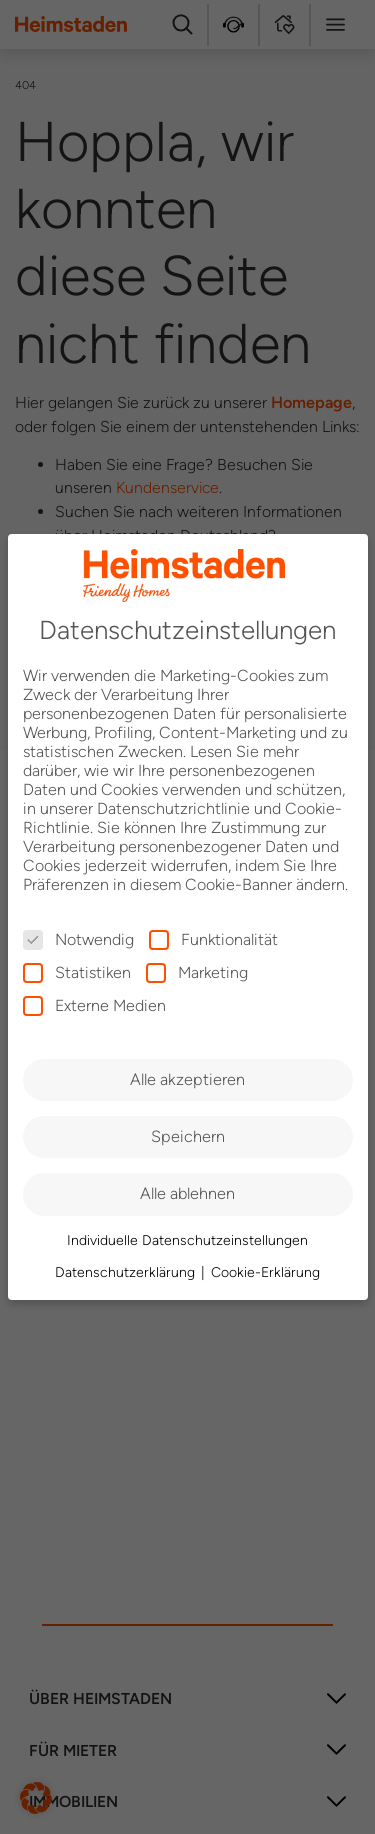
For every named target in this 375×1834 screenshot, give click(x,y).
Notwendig (78, 939)
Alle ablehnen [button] (187, 1193)
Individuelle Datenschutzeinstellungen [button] (187, 1240)
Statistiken (77, 972)
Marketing (197, 972)
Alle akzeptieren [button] (187, 1079)
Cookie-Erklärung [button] (265, 1272)
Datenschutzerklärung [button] (127, 1272)
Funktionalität (213, 939)
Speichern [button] (188, 1136)
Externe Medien (94, 1005)
